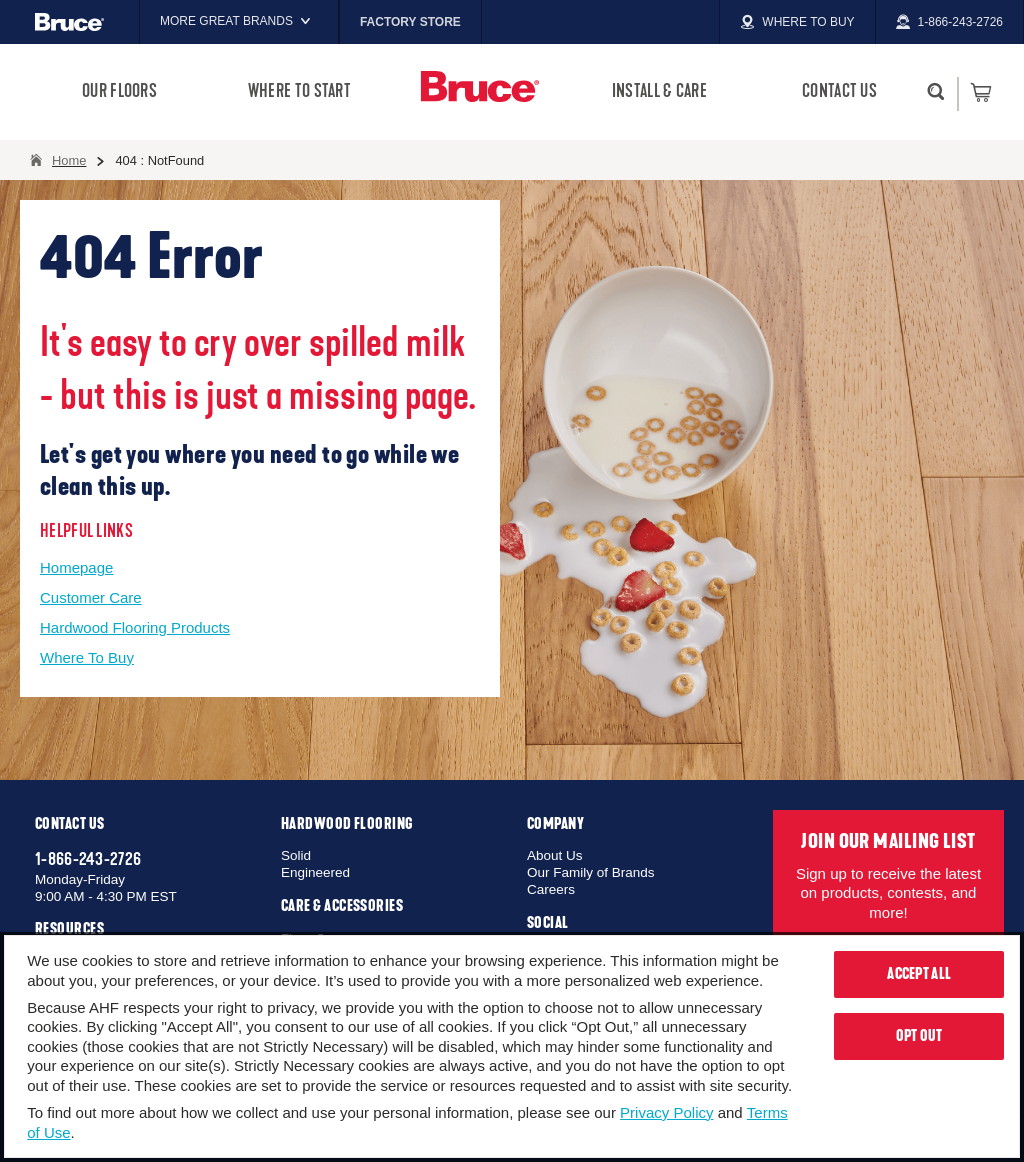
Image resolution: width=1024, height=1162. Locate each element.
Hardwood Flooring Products (135, 627)
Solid (296, 855)
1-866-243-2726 (88, 859)
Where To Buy (87, 657)
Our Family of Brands (591, 872)
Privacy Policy (666, 1112)
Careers (551, 889)
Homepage (76, 567)
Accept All (919, 974)
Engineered (315, 872)
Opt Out (919, 1036)
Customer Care (91, 597)
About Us (555, 855)
